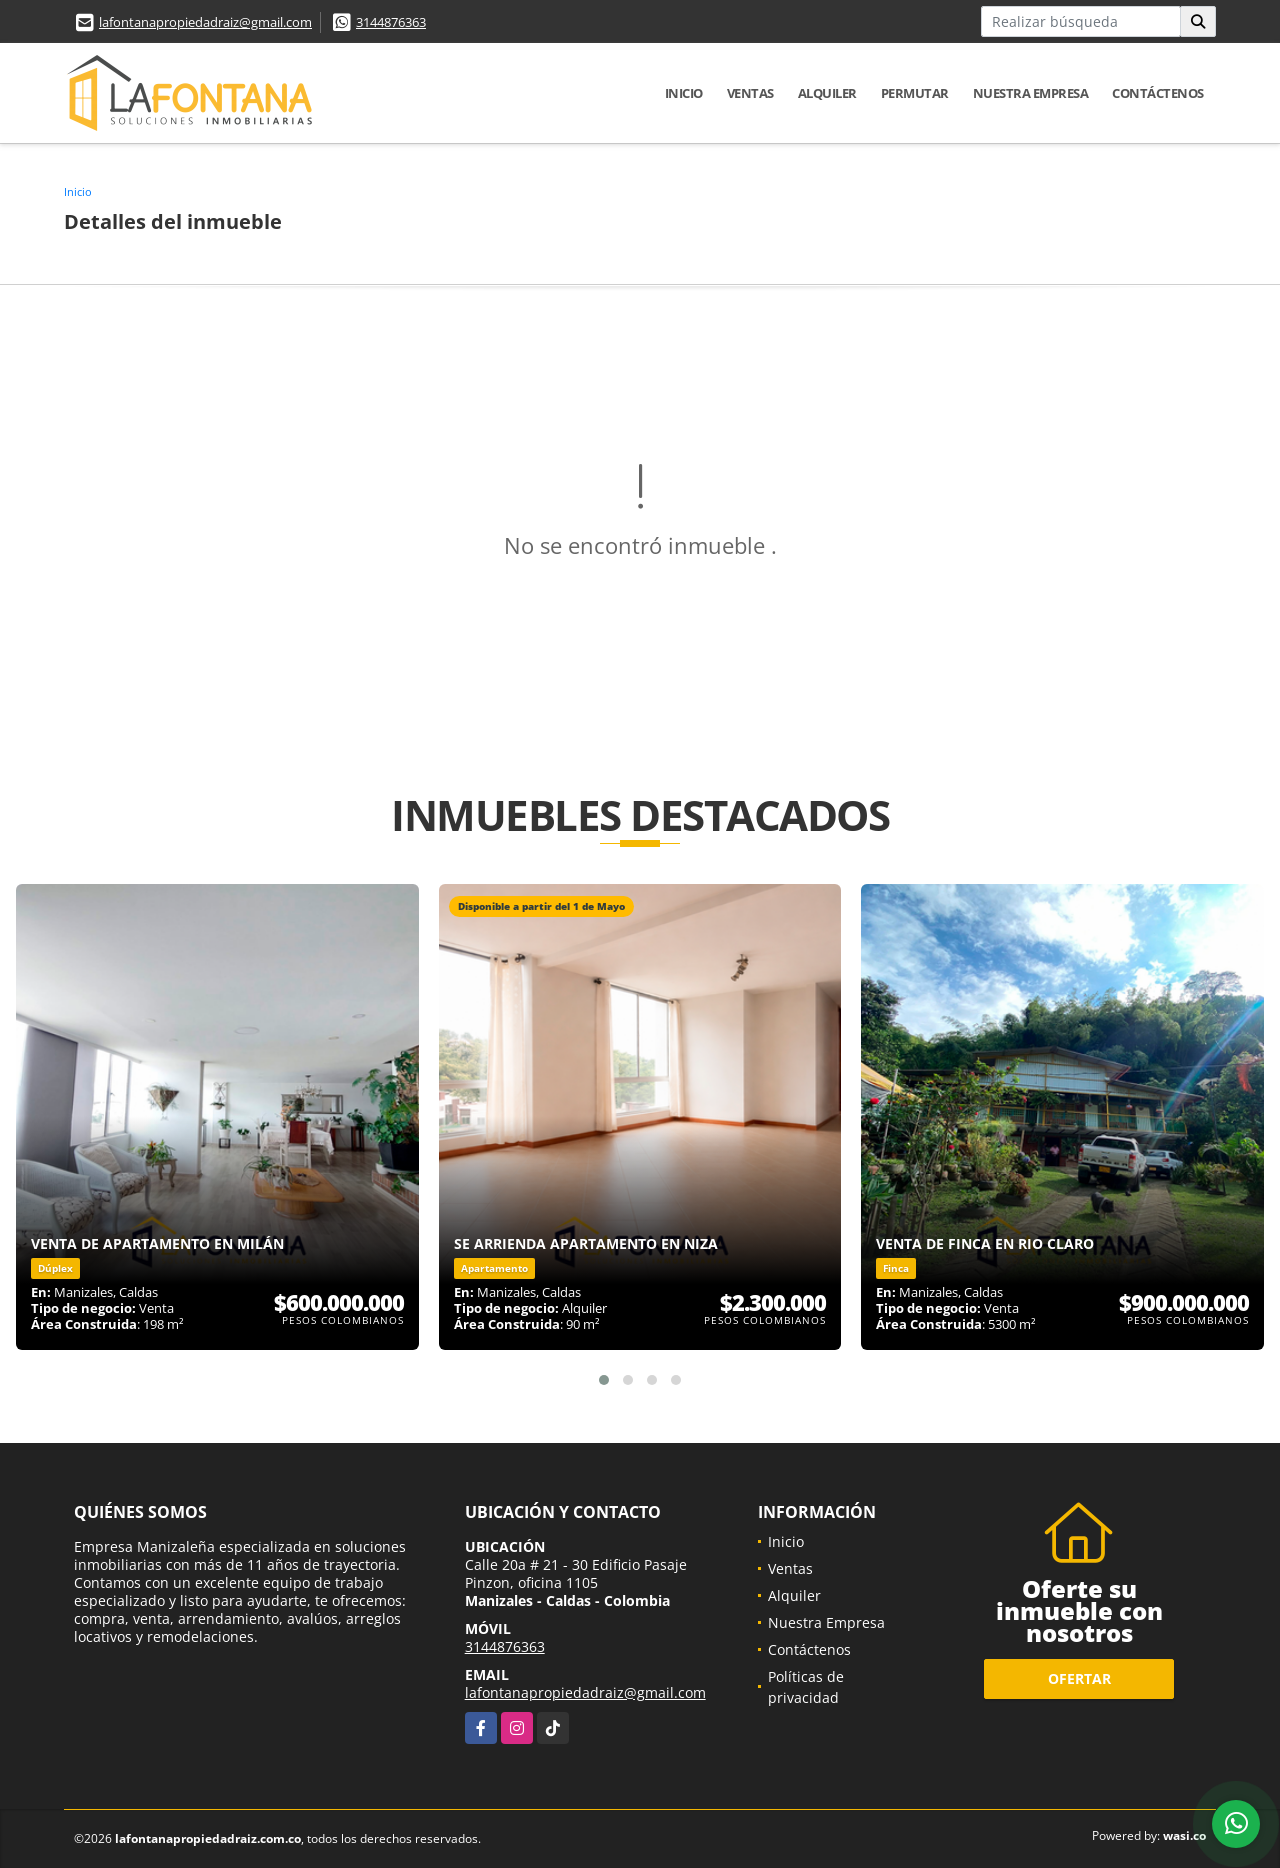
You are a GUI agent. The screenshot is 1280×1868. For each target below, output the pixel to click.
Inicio (684, 93)
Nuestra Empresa (1031, 93)
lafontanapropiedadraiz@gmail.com (205, 22)
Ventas (750, 93)
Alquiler (827, 93)
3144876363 (391, 22)
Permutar (915, 93)
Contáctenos (1158, 93)
